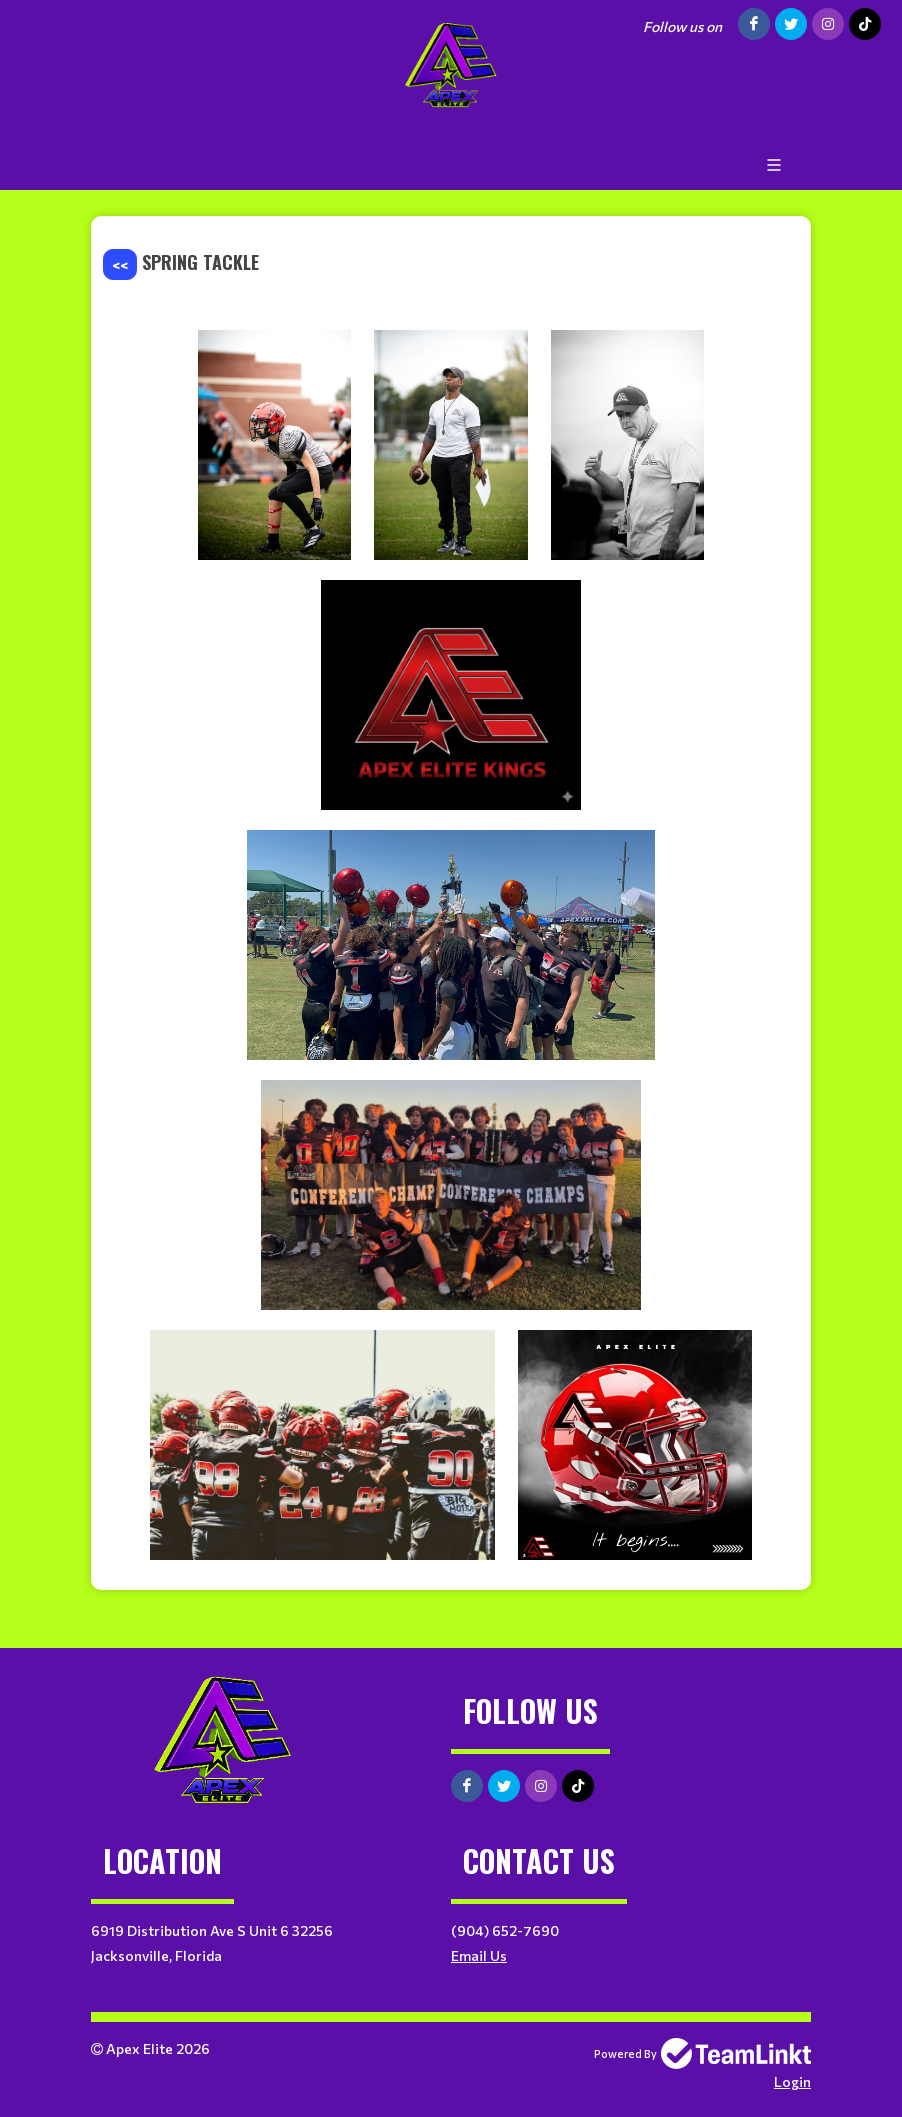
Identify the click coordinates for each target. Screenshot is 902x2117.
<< (120, 264)
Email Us (479, 1955)
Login (792, 2081)
